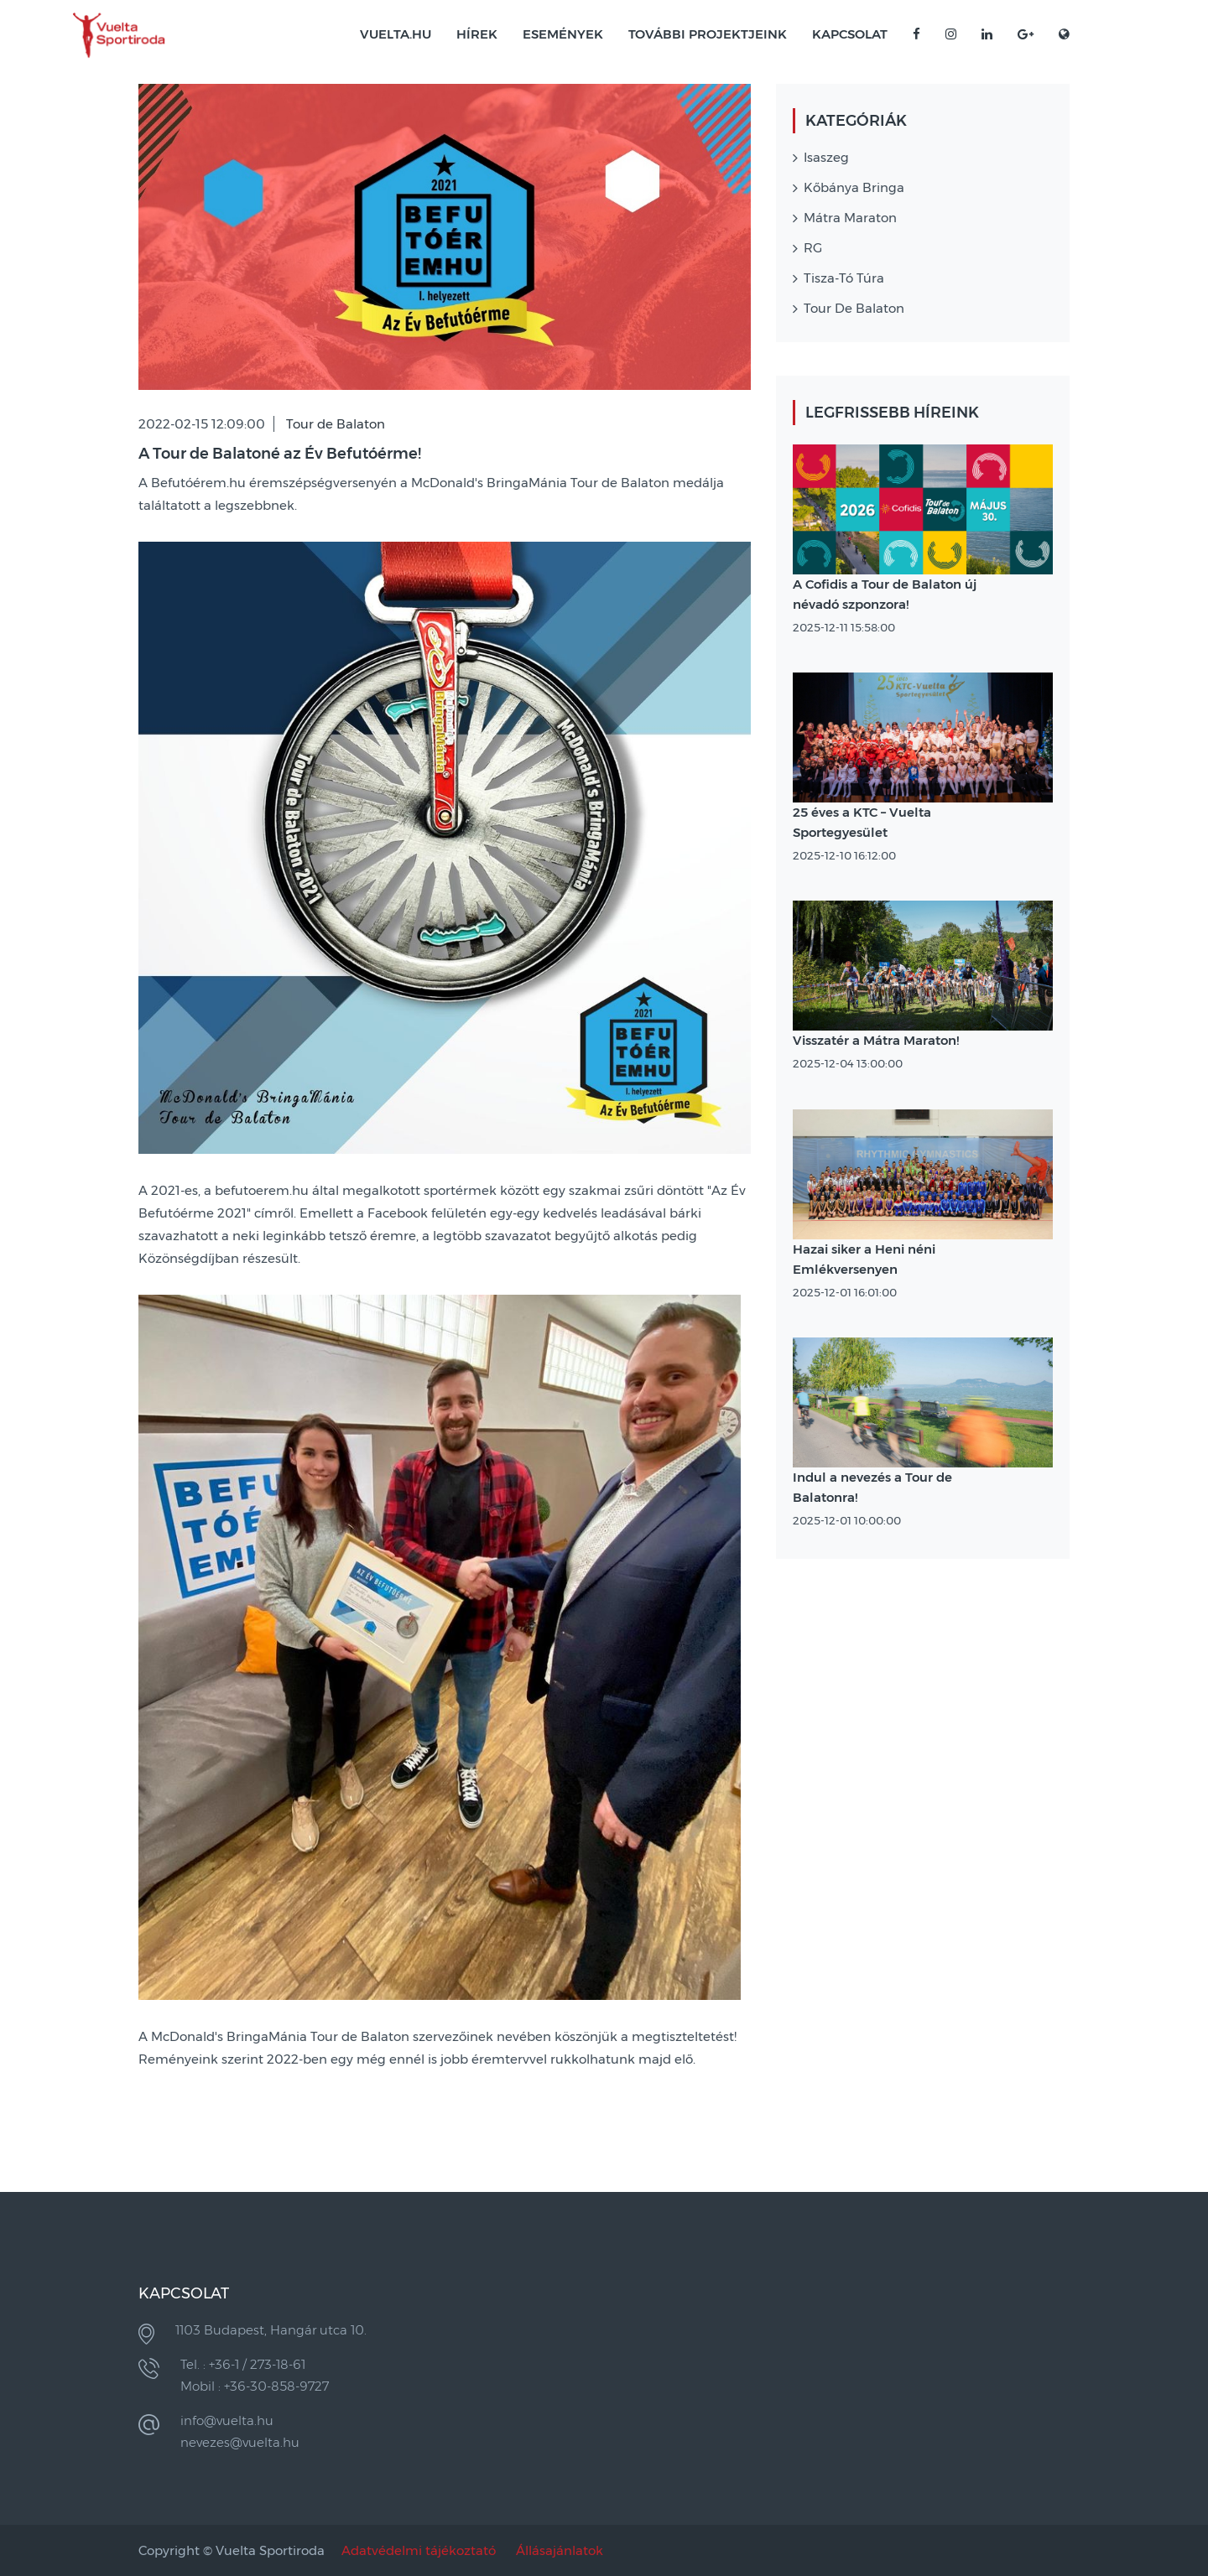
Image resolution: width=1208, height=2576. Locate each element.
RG (813, 248)
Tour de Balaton (335, 424)
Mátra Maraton (850, 218)
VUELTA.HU (395, 34)
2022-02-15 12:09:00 (201, 424)
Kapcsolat (850, 34)
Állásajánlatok (559, 2550)
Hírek (476, 34)
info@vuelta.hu (226, 2420)
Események (563, 34)
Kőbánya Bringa (854, 187)
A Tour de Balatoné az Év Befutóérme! (279, 453)
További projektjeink (707, 34)
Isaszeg (826, 157)
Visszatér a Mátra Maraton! (876, 1040)
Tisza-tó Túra (844, 278)
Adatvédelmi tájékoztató (418, 2550)
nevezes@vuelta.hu (239, 2442)
